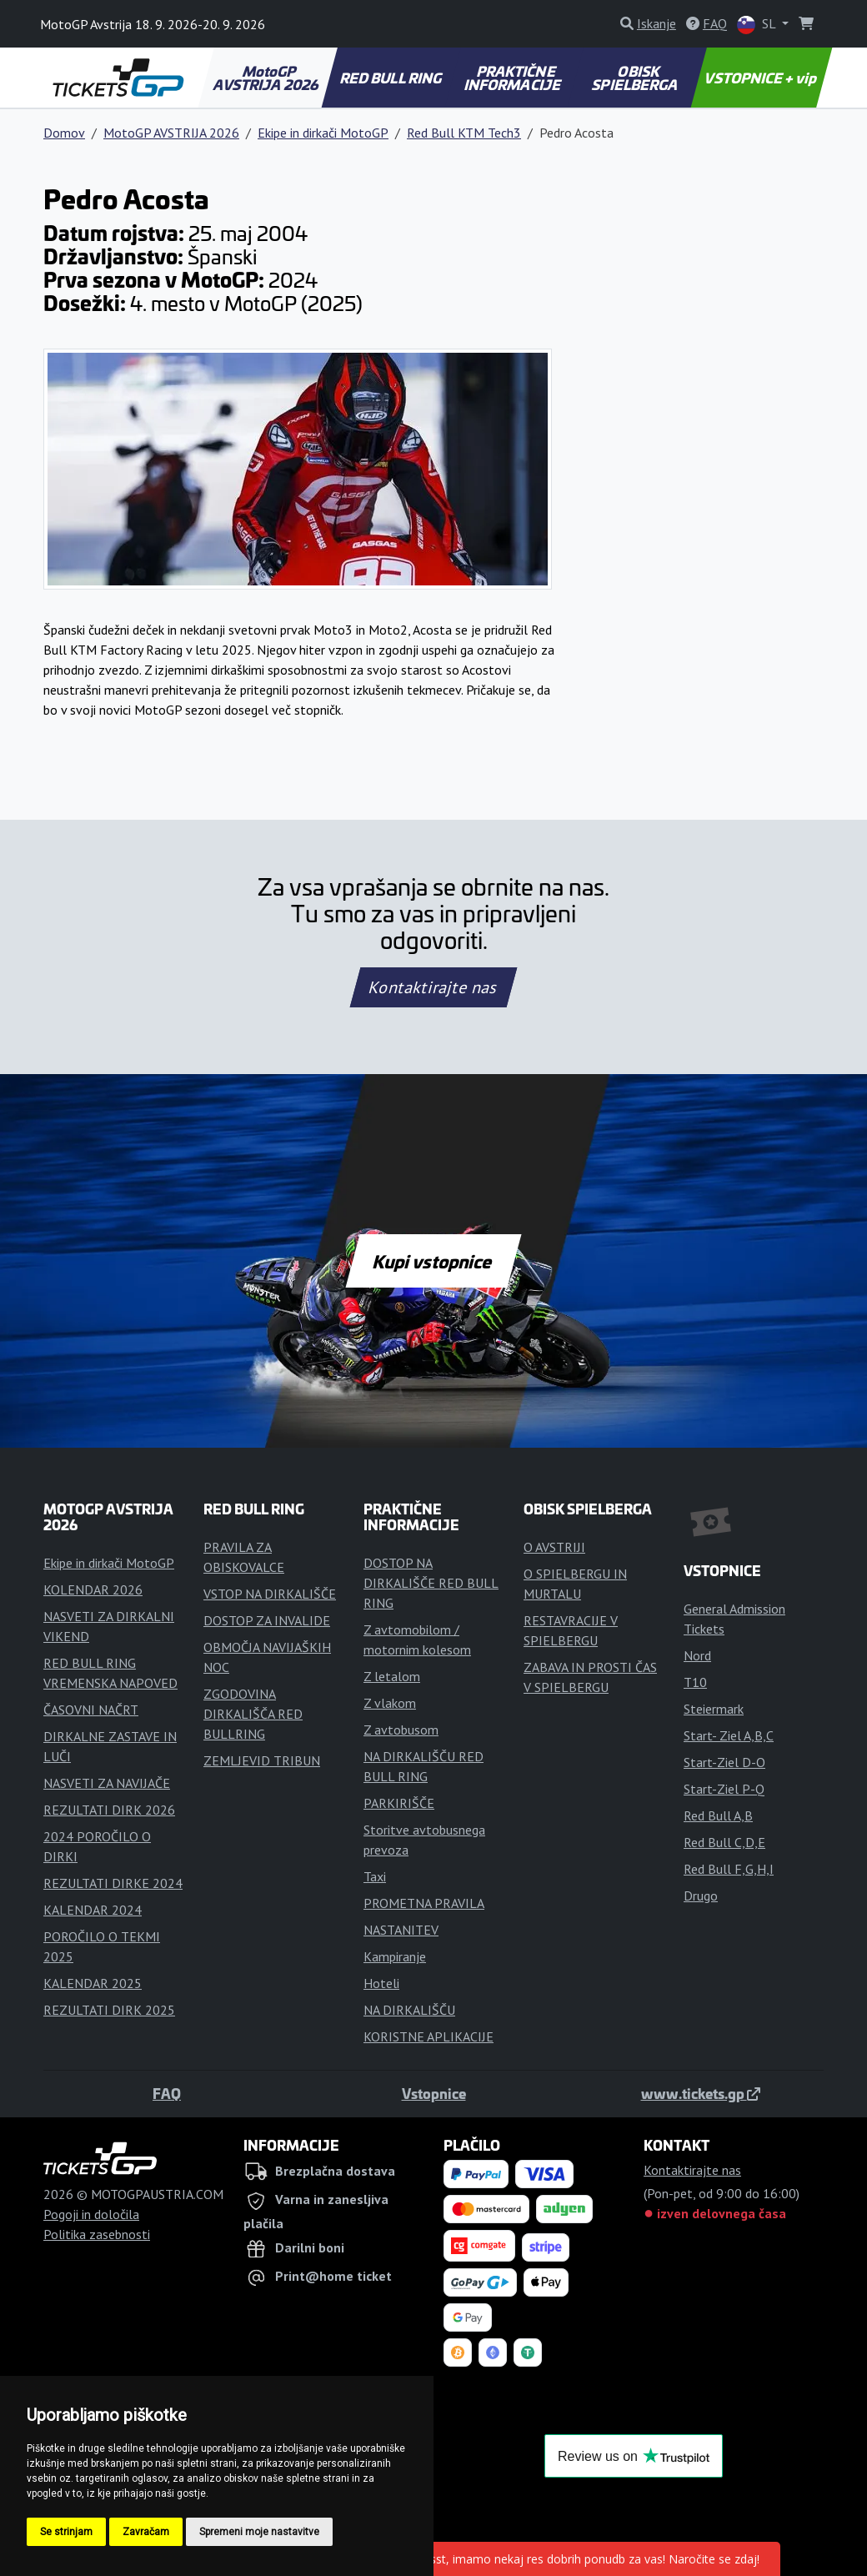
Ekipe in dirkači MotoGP (323, 132)
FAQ (167, 2093)
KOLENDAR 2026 (93, 1589)
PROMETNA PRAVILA (423, 1903)
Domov (64, 132)
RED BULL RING (391, 78)
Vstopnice (434, 2093)
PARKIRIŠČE (398, 1803)
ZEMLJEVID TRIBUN (261, 1760)
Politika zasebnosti (96, 2234)
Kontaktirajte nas (433, 987)
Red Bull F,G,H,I (729, 1868)
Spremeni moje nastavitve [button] (259, 2532)
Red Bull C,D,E (724, 1842)
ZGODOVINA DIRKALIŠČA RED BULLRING (253, 1713)
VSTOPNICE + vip (761, 78)
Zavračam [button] (146, 2532)
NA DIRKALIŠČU (409, 2009)
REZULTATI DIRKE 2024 (113, 1883)
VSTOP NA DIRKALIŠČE (269, 1593)
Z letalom (391, 1676)
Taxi (374, 1876)
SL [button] (758, 24)
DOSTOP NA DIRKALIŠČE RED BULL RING (431, 1582)
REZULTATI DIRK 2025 (109, 2009)
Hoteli (381, 1983)
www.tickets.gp (700, 2093)
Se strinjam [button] (66, 2532)
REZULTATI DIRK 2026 (109, 1809)
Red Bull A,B (718, 1815)
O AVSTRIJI (554, 1547)
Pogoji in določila (91, 2214)
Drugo (701, 1895)
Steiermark (714, 1708)
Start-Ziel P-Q (724, 1788)
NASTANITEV (401, 1929)
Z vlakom (389, 1703)
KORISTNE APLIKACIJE (428, 2036)
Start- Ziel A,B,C (729, 1735)
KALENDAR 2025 (92, 1983)
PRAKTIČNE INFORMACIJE (513, 77)
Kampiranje (394, 1956)
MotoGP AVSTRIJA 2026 (266, 77)
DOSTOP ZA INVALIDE (266, 1620)
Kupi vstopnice (433, 1260)
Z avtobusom (401, 1729)
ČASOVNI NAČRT (90, 1709)
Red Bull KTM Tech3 (464, 132)
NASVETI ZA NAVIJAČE (106, 1783)
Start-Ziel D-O (724, 1762)
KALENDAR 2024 (92, 1909)
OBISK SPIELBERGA (635, 77)
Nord (697, 1655)
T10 (695, 1682)
